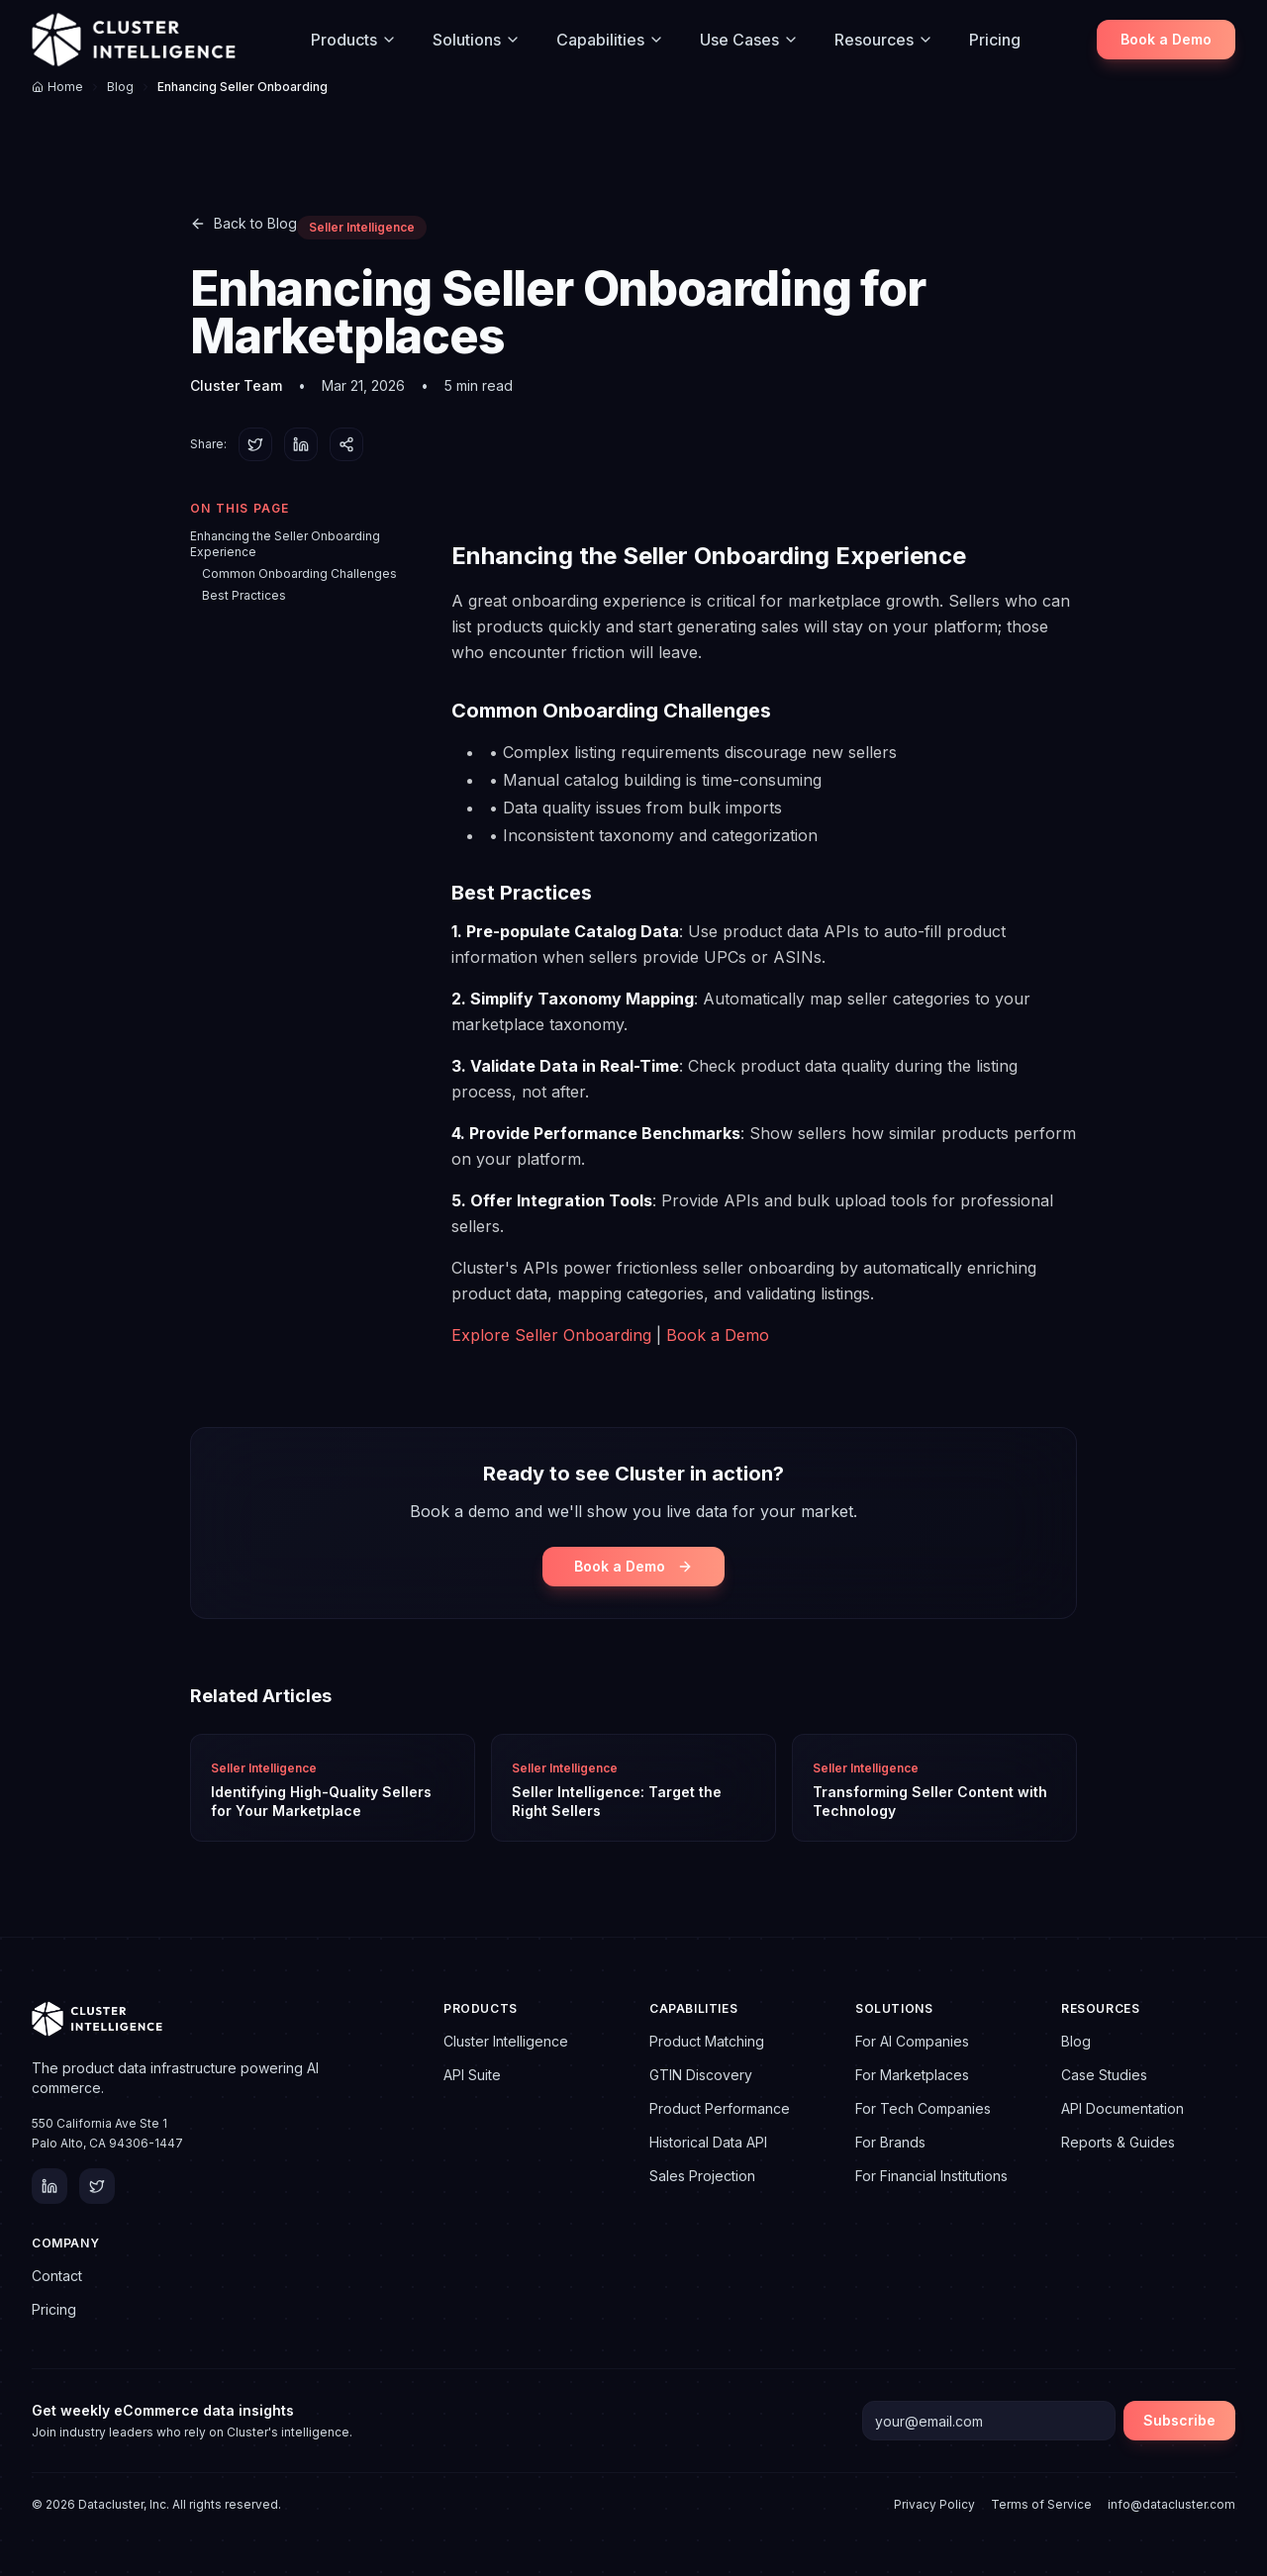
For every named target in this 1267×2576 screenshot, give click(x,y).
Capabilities (610, 39)
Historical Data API (708, 2142)
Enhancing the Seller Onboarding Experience (285, 543)
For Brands (890, 2142)
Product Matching (706, 2041)
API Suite (472, 2074)
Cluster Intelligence (505, 2041)
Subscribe (1179, 2420)
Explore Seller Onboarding (551, 1335)
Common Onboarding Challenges (299, 573)
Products (354, 39)
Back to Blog (243, 223)
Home (57, 86)
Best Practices (244, 595)
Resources (883, 39)
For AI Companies (912, 2041)
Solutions (477, 39)
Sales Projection (702, 2175)
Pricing (995, 39)
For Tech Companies (923, 2108)
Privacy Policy (934, 2504)
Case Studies (1104, 2074)
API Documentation (1122, 2108)
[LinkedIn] (49, 2186)
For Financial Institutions (931, 2175)
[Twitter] (97, 2186)
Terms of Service (1041, 2504)
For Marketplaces (912, 2074)
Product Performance (719, 2108)
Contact (57, 2275)
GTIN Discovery (700, 2074)
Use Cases (749, 39)
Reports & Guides (1118, 2142)
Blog (120, 86)
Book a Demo (1166, 39)
